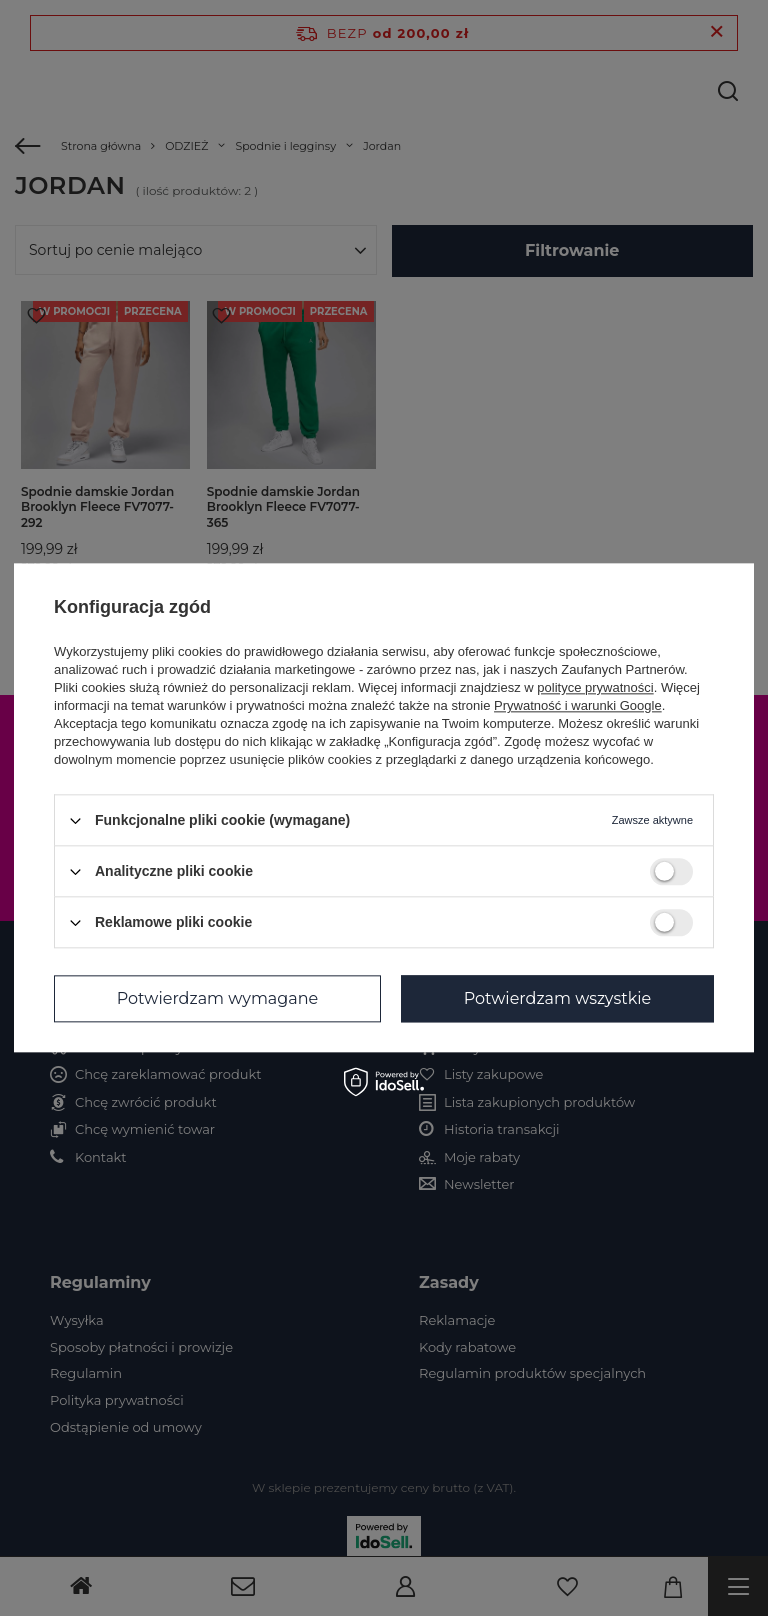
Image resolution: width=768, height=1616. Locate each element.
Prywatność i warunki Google (578, 705)
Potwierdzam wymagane (217, 998)
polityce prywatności (595, 687)
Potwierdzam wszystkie (558, 998)
